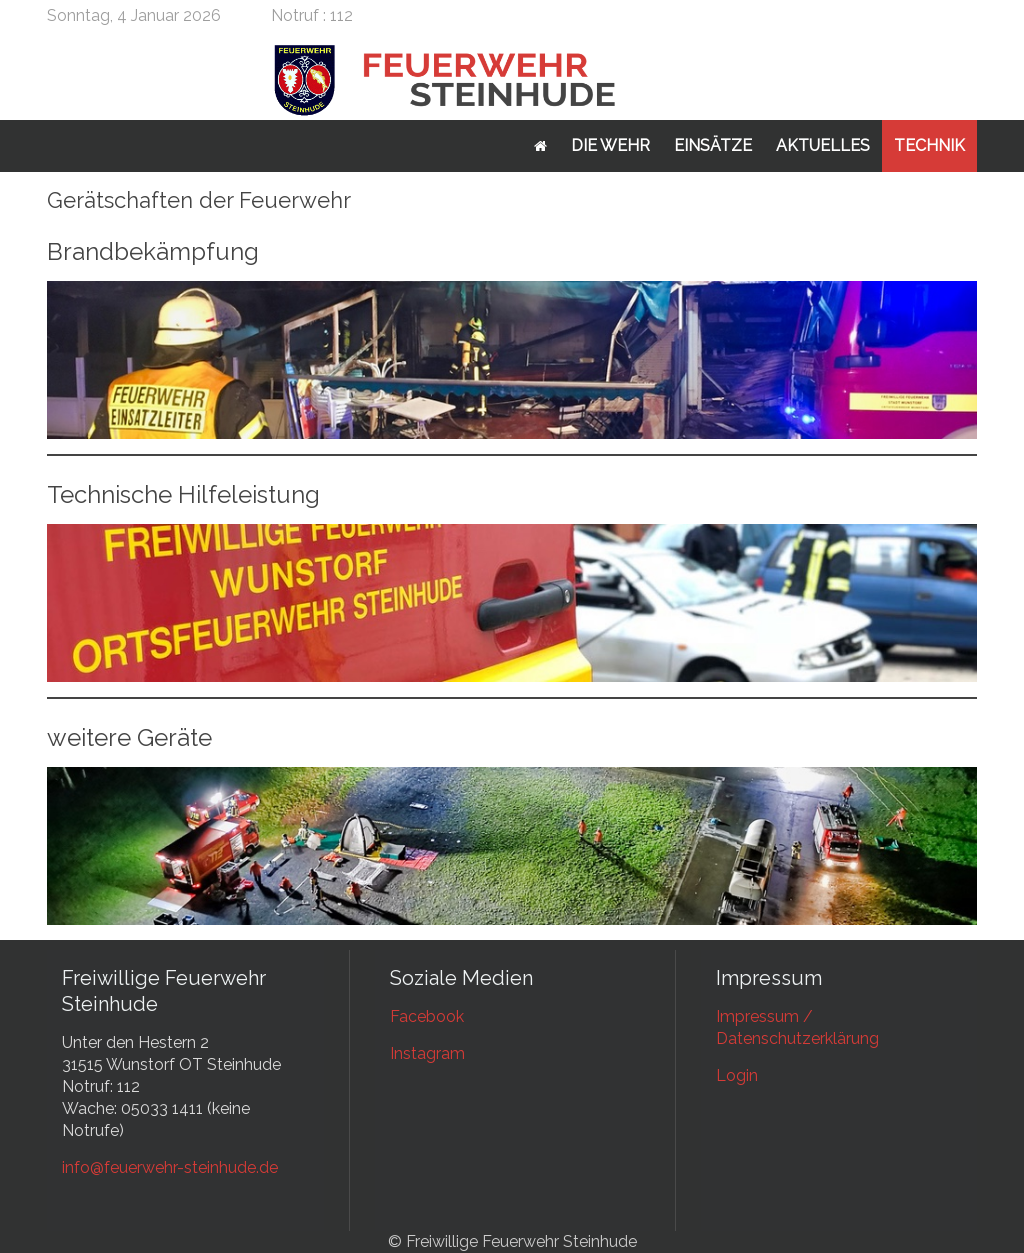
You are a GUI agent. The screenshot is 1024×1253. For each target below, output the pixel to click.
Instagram (427, 1053)
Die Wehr (610, 145)
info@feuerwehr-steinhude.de (170, 1167)
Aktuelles (823, 145)
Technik (929, 145)
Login (737, 1075)
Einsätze (713, 145)
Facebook (427, 1016)
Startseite (540, 146)
